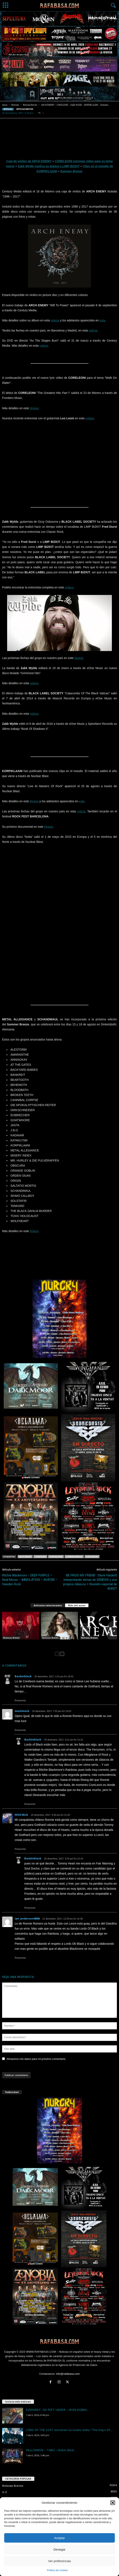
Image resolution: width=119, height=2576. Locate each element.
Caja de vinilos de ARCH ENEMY (29, 161)
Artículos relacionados (48, 1605)
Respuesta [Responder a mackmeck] (20, 1730)
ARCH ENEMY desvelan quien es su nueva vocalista (98, 1642)
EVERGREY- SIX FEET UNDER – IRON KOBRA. (57, 2410)
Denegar (59, 2549)
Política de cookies (57, 2570)
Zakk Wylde (92, 1556)
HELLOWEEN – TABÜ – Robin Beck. (50, 2450)
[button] (113, 2503)
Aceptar (59, 2538)
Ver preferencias (59, 2561)
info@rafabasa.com (68, 2373)
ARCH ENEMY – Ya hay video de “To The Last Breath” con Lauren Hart (59, 1644)
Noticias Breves (30, 105)
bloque (34, 408)
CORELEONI (40, 1556)
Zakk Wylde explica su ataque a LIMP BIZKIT (49, 166)
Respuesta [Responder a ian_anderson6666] (20, 1957)
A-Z (4, 2492)
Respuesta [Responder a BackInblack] (20, 1700)
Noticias (15, 105)
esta (102, 320)
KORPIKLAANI (55, 1556)
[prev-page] (57, 1653)
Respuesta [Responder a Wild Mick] (20, 1849)
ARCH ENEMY (25, 1556)
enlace (89, 418)
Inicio (4, 105)
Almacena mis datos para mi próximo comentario (36, 2058)
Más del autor (76, 1605)
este (81, 801)
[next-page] (62, 1653)
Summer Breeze (71, 171)
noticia (55, 320)
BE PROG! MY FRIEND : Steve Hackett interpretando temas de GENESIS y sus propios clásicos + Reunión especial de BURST (90, 1582)
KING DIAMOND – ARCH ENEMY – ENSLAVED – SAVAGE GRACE (20, 1642)
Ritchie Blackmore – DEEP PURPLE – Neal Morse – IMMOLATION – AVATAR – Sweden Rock (29, 1579)
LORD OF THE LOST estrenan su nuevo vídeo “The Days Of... (69, 2430)
